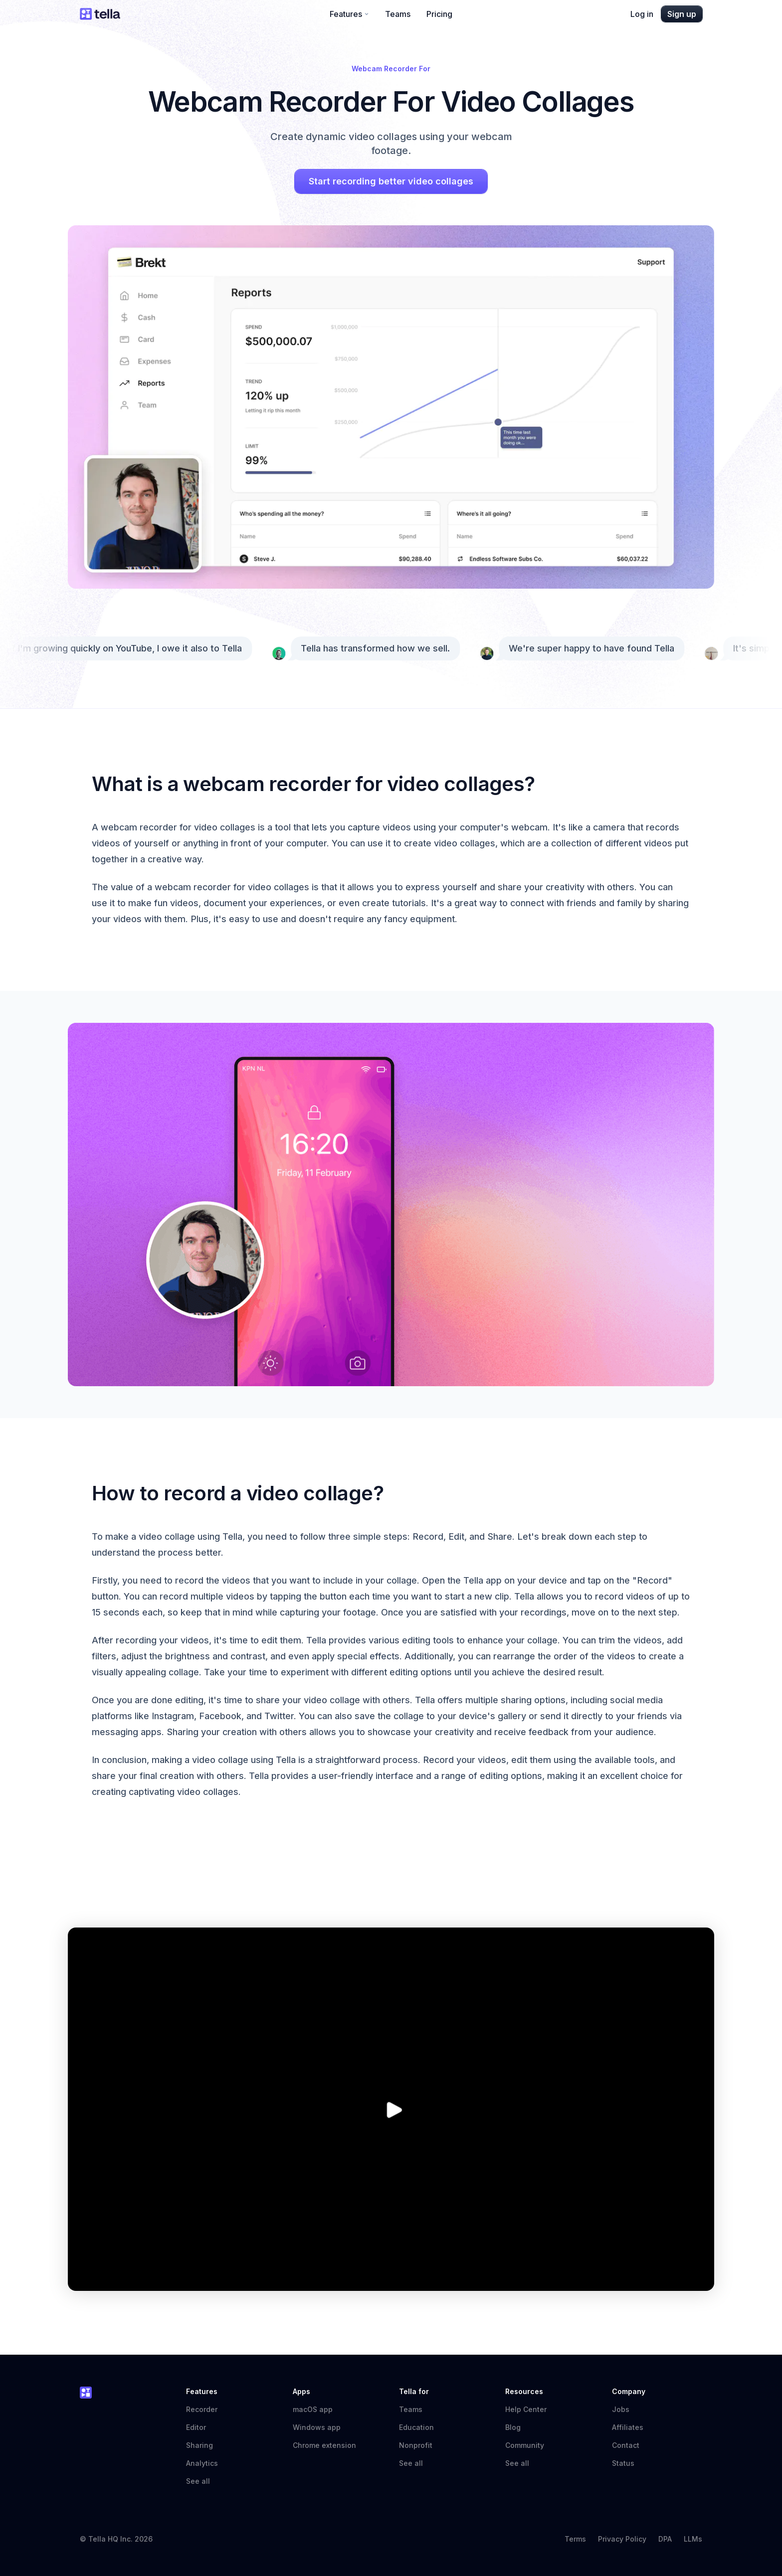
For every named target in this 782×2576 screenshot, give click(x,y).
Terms (575, 2539)
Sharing (199, 2445)
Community (529, 2445)
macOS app (313, 2409)
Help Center (531, 2409)
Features (349, 14)
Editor (196, 2427)
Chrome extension (324, 2445)
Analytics (202, 2463)
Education (416, 2427)
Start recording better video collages (391, 181)
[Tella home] (100, 14)
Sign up (681, 14)
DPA (665, 2539)
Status (628, 2463)
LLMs (693, 2539)
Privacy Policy (622, 2539)
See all (198, 2481)
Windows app (317, 2427)
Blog (513, 2427)
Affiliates (627, 2427)
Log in (641, 14)
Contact (625, 2445)
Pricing (439, 14)
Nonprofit (415, 2445)
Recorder (201, 2409)
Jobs (620, 2409)
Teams (397, 14)
